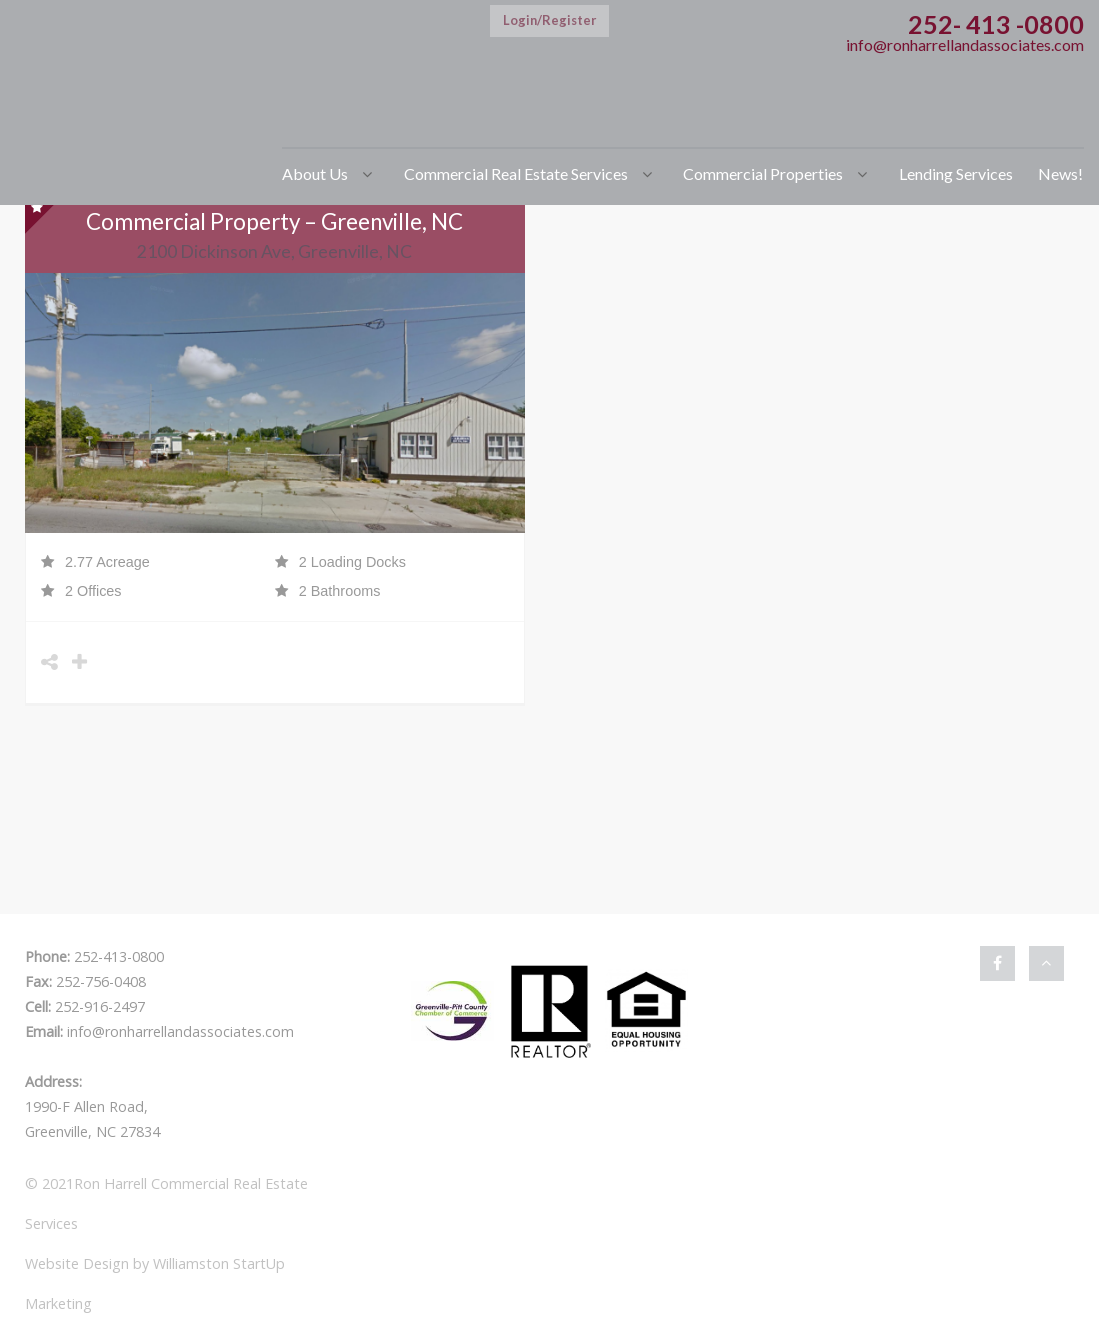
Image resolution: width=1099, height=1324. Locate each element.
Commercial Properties (763, 173)
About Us (315, 173)
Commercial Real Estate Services (516, 173)
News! (1060, 173)
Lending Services (956, 173)
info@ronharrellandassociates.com (965, 44)
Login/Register (549, 20)
